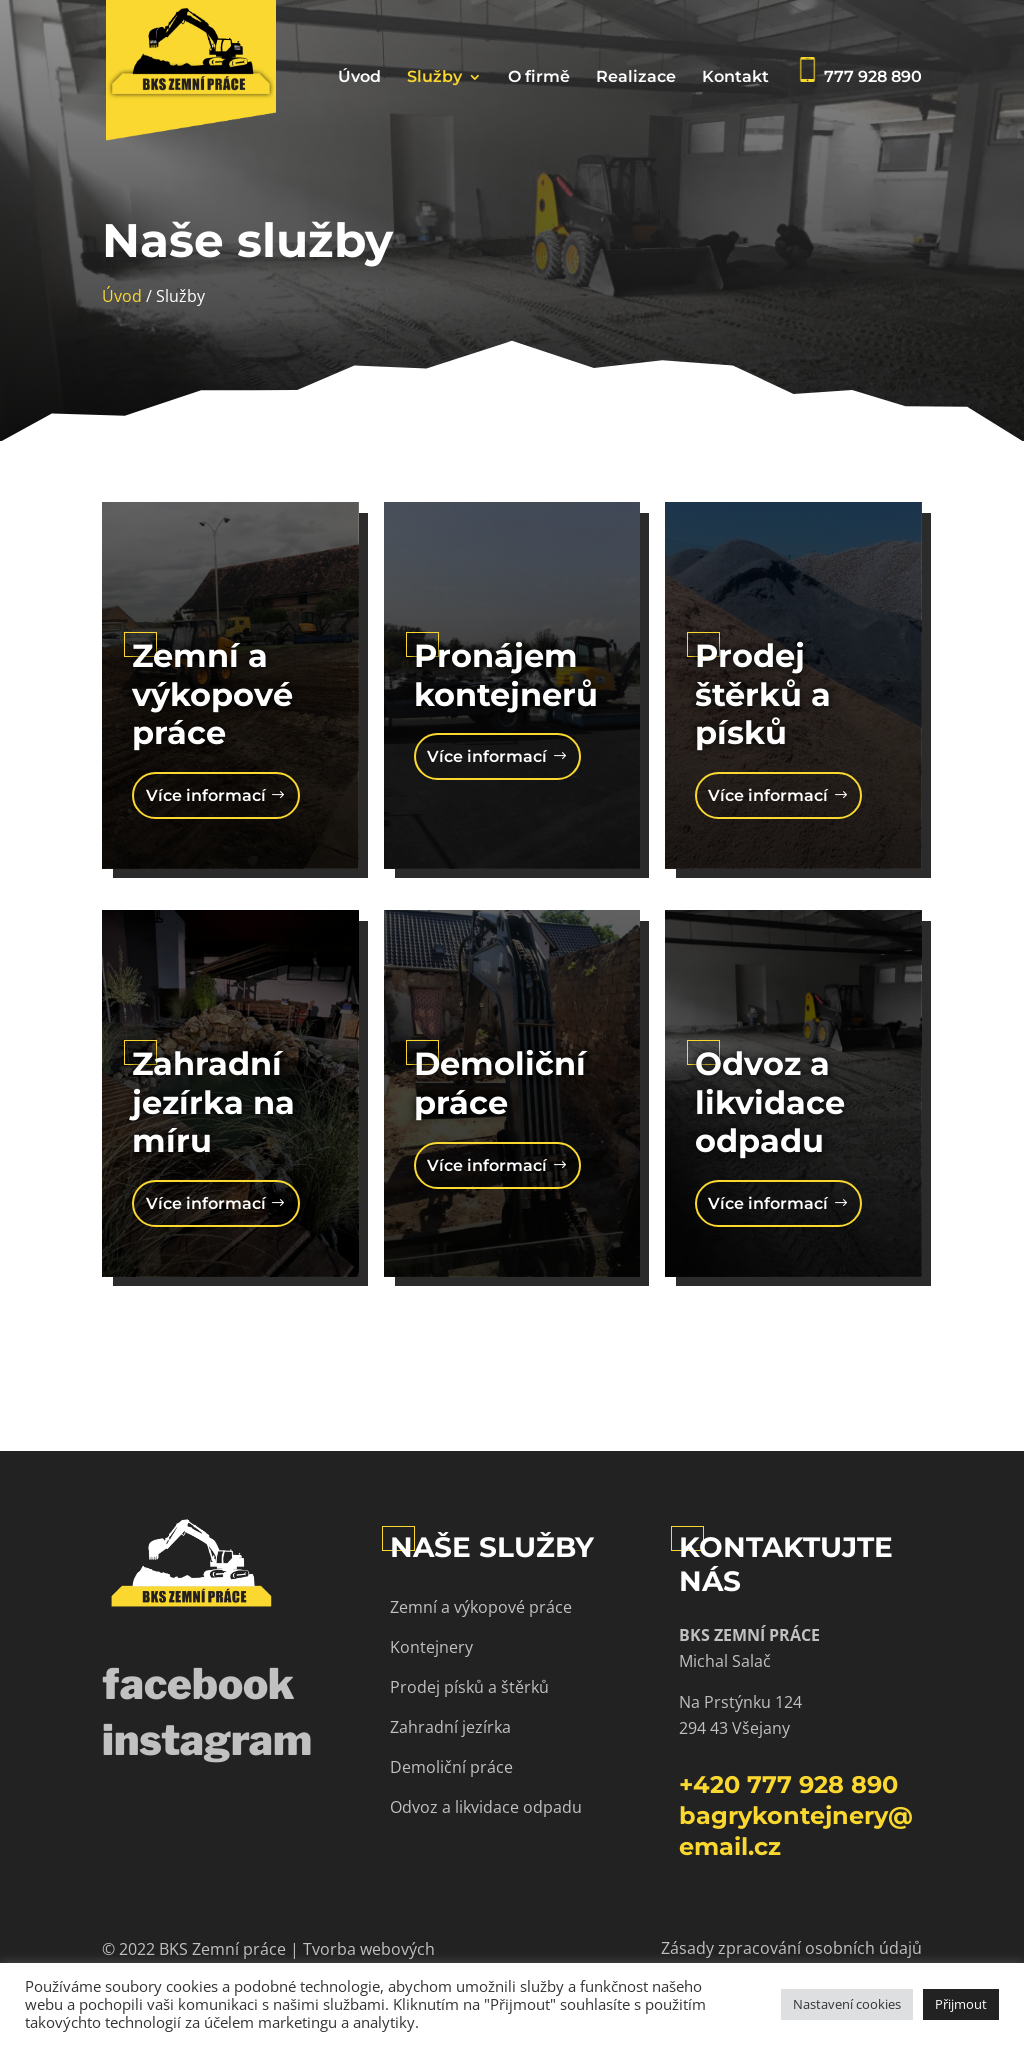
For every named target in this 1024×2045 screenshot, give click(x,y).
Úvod (359, 78)
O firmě (539, 78)
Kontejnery (431, 1647)
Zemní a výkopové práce (481, 1607)
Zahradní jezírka (450, 1727)
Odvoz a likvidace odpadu (486, 1807)
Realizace (636, 78)
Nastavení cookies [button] (847, 2004)
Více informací (206, 795)
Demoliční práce (451, 1767)
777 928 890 (858, 71)
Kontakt (735, 78)
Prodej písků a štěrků (469, 1687)
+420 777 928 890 (788, 1784)
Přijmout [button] (961, 2004)
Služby (434, 78)
